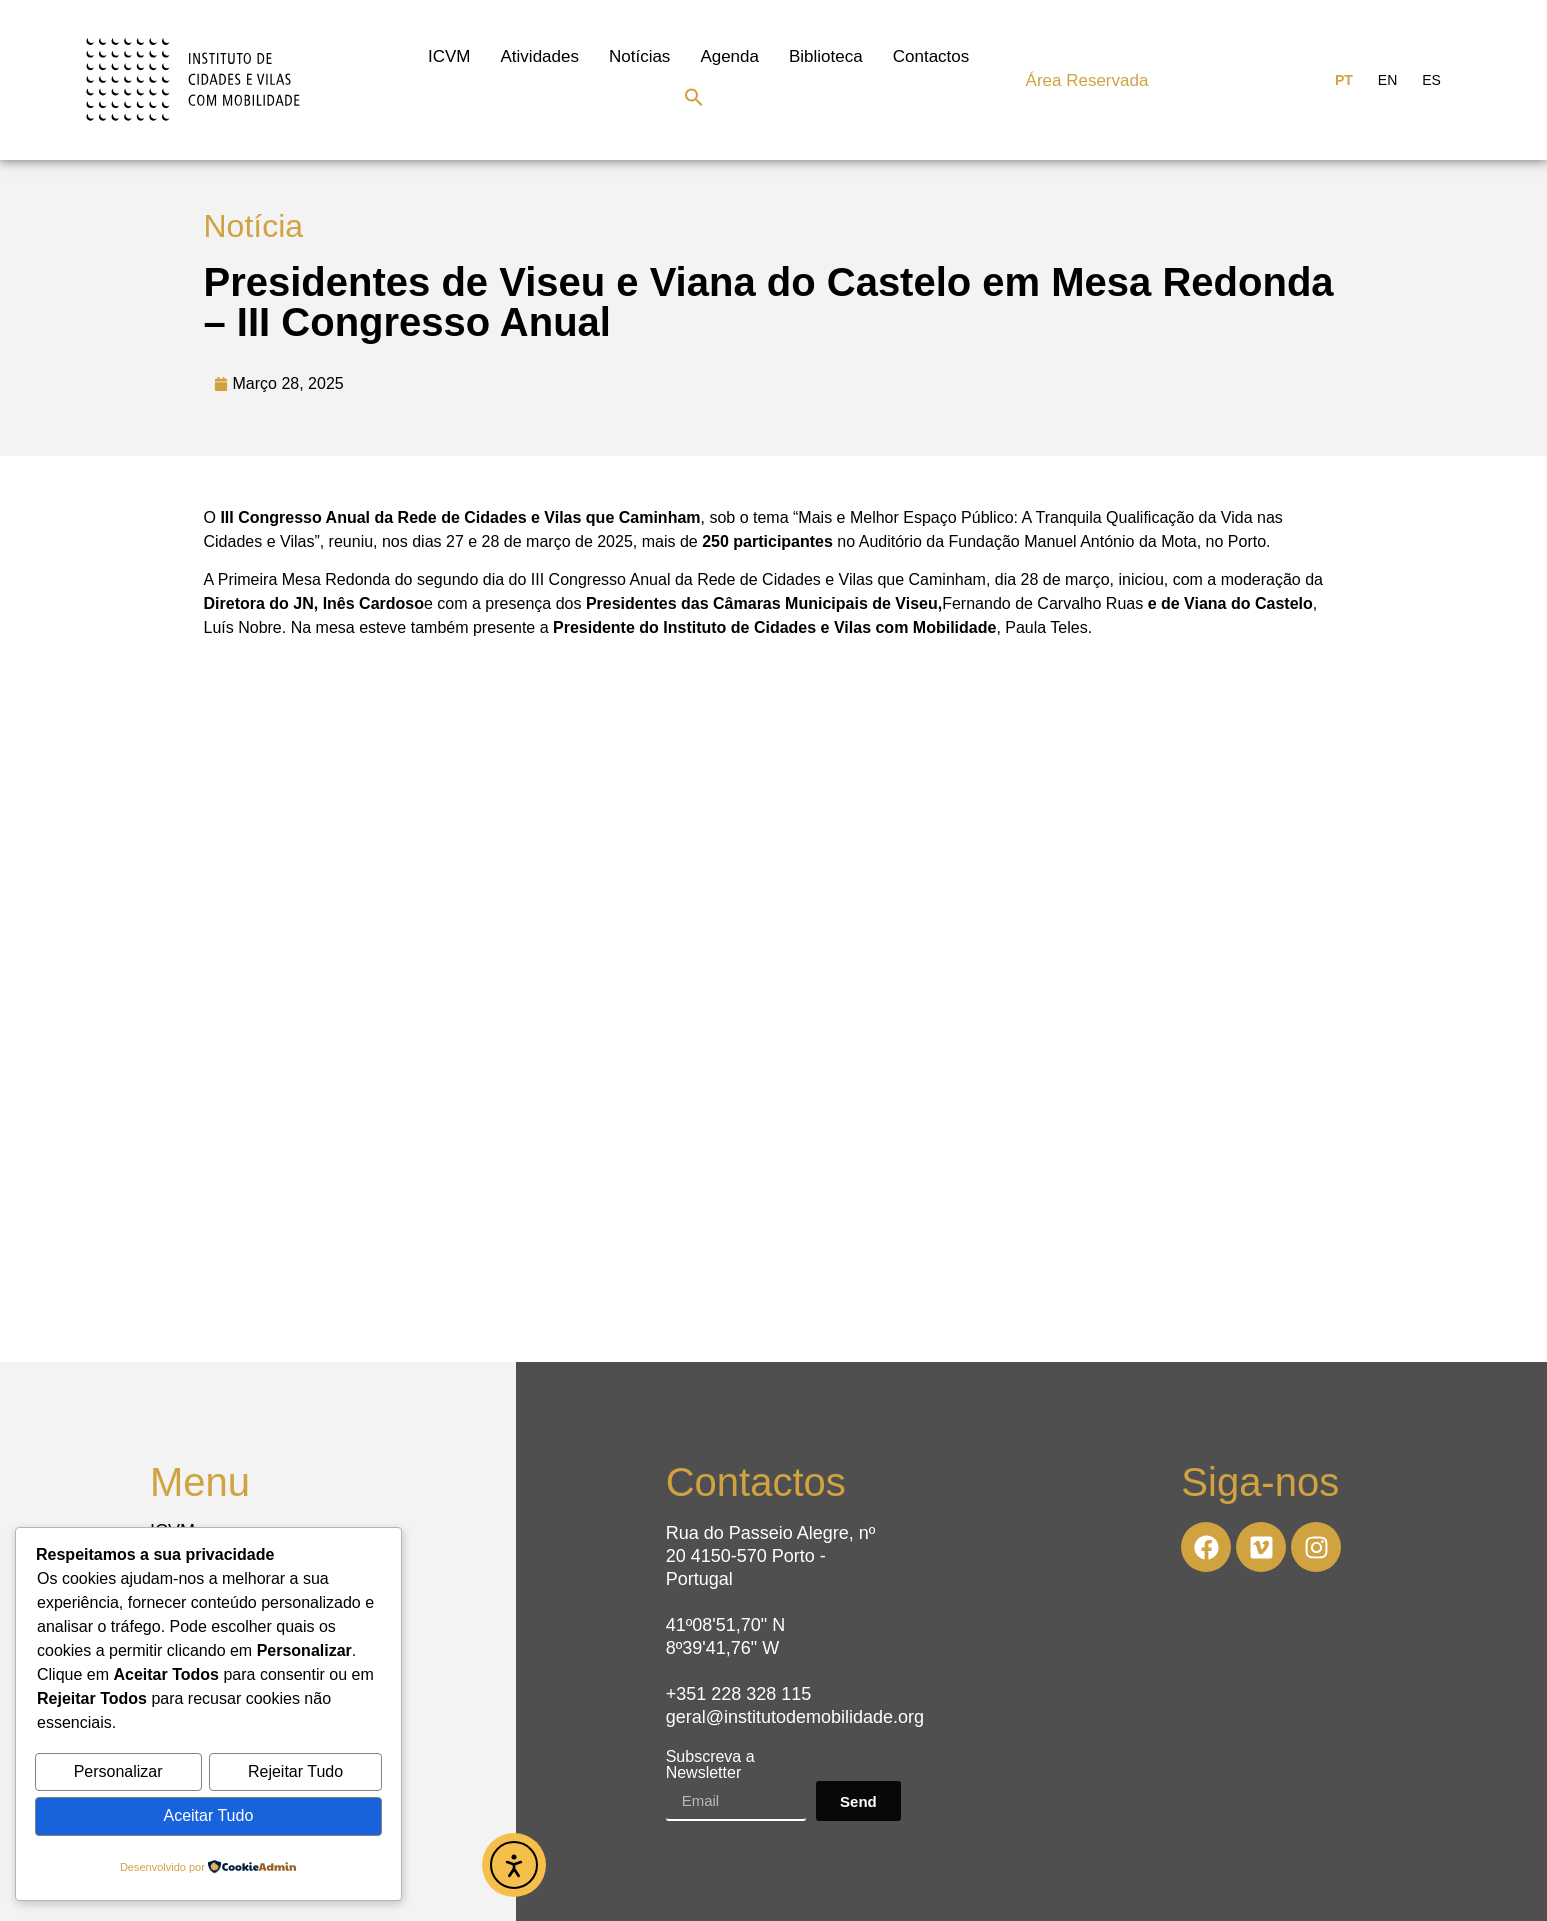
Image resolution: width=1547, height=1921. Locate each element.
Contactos (931, 56)
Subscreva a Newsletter (710, 1765)
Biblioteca (826, 56)
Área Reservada (1087, 80)
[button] (694, 97)
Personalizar (118, 1773)
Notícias (639, 56)
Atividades (540, 56)
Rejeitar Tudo (295, 1773)
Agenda (729, 56)
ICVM (449, 56)
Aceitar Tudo (208, 1816)
